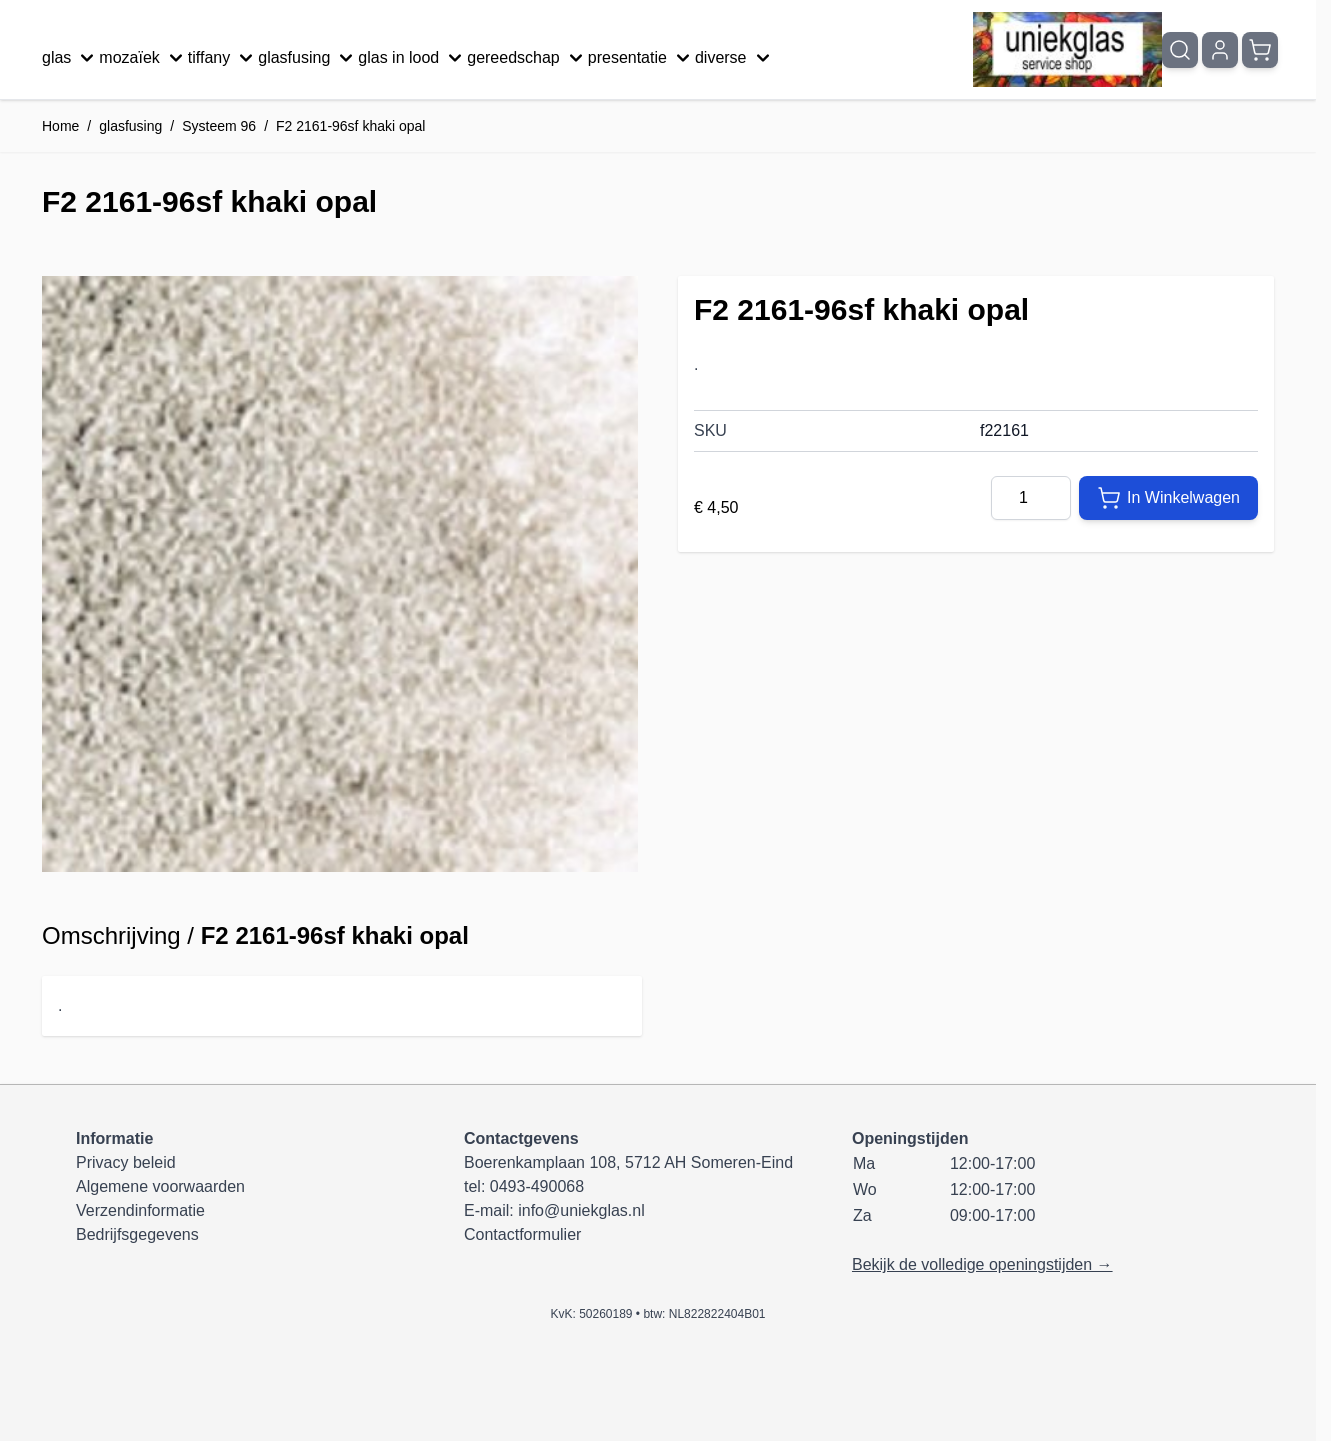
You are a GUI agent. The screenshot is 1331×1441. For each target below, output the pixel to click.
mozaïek (143, 58)
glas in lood (412, 58)
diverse (735, 58)
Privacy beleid (126, 1162)
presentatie (641, 58)
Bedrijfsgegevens (137, 1234)
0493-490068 (537, 1186)
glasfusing (308, 58)
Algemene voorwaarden (160, 1186)
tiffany (223, 58)
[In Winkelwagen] (1168, 498)
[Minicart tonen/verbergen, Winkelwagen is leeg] (1260, 50)
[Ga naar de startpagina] (1067, 49)
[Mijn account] (1220, 50)
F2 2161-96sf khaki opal (350, 126)
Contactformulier (522, 1234)
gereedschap (527, 58)
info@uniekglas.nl (581, 1210)
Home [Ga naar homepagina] (60, 126)
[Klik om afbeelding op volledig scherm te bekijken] (340, 574)
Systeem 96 (219, 126)
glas (70, 58)
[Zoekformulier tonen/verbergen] (1180, 50)
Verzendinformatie (140, 1210)
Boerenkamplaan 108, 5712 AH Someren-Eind (628, 1162)
